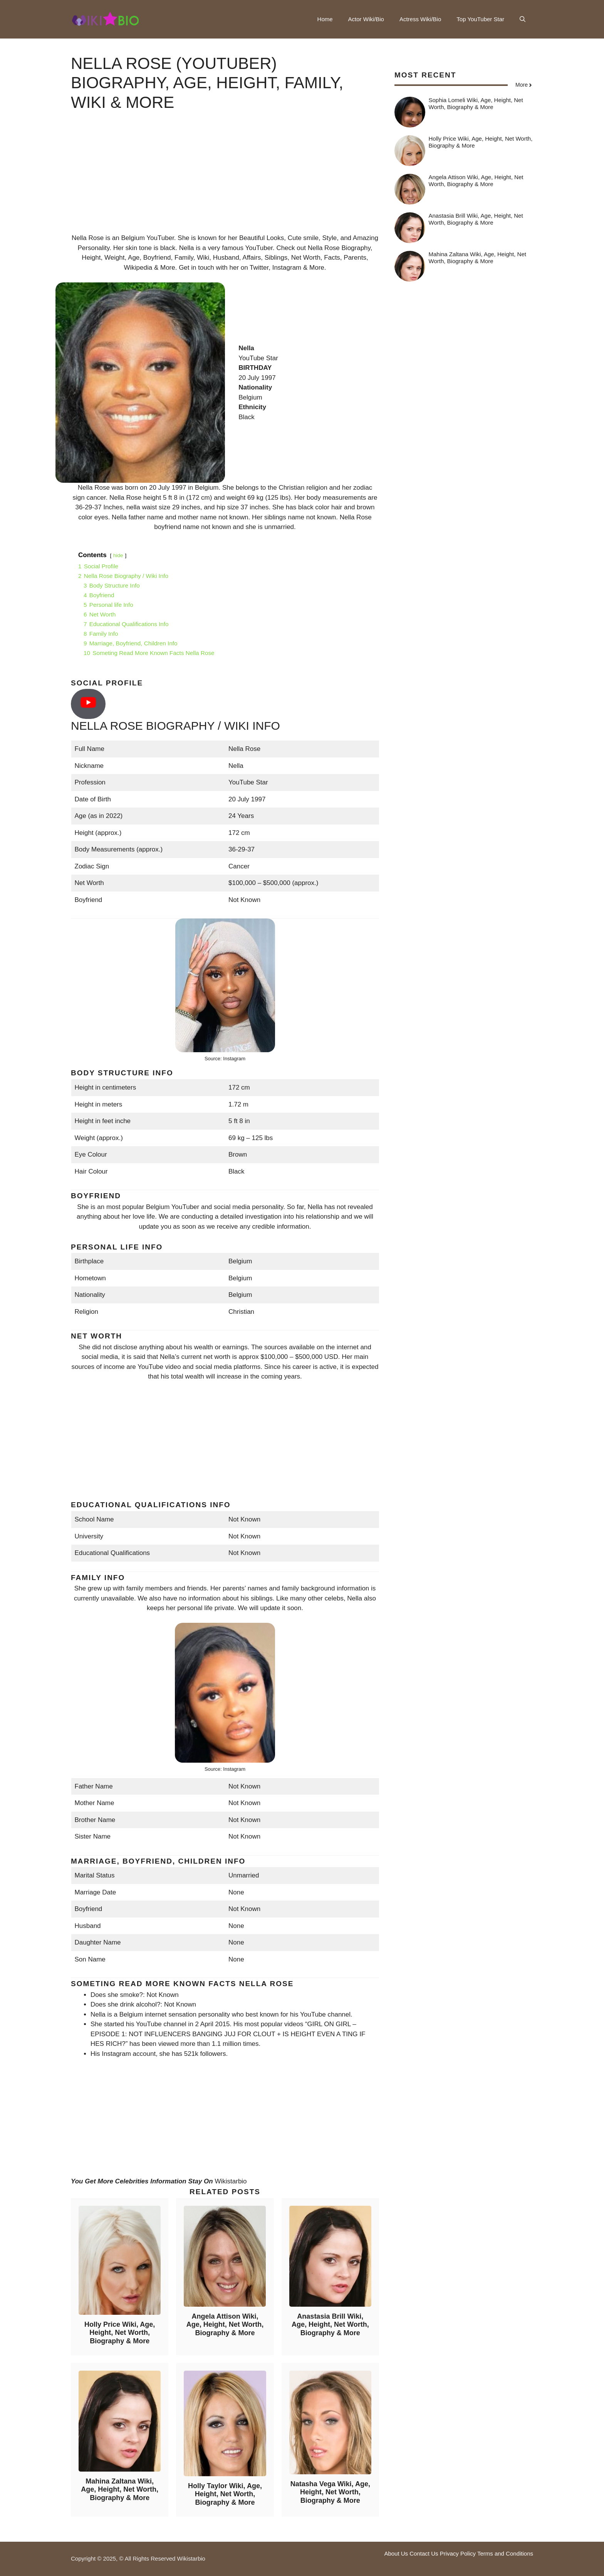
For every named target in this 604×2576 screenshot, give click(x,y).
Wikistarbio (231, 2181)
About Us (396, 2553)
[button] (522, 19)
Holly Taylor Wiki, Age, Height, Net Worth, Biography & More (225, 2494)
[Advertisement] (225, 179)
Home (325, 19)
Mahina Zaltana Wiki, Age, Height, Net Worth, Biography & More (119, 2489)
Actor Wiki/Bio (366, 19)
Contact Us (423, 2553)
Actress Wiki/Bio (420, 19)
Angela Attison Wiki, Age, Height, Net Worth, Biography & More (225, 2324)
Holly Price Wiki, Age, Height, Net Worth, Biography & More (119, 2333)
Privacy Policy (458, 2553)
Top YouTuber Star (480, 19)
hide (118, 555)
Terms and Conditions (505, 2553)
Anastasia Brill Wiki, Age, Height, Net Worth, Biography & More (330, 2324)
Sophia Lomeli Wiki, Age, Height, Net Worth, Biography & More (476, 103)
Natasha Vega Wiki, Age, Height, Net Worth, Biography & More (330, 2492)
